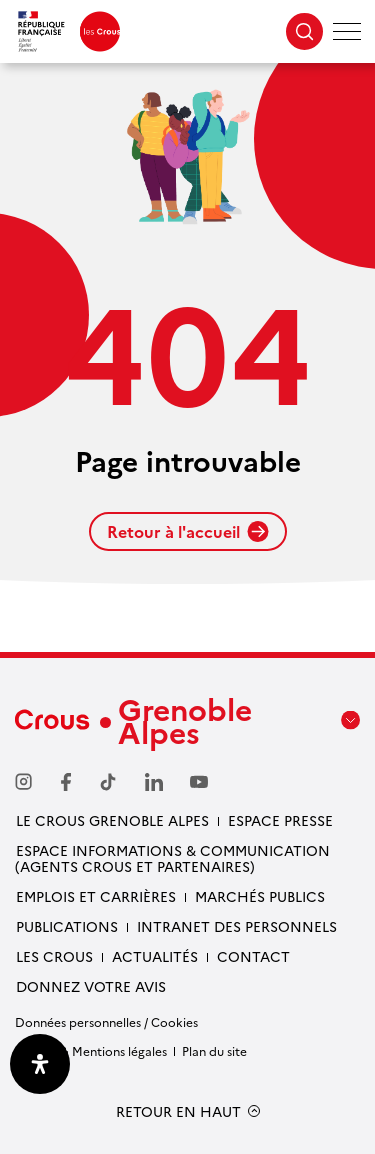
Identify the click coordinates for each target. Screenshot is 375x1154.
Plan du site (214, 1050)
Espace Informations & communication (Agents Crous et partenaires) (172, 858)
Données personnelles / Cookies (106, 1021)
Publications (67, 926)
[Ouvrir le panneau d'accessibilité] (40, 1064)
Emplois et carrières (96, 896)
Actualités (155, 956)
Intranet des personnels (237, 926)
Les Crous (54, 956)
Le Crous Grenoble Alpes (112, 820)
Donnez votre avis (91, 986)
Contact (253, 956)
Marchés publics (260, 896)
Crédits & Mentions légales (91, 1050)
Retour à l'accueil (188, 531)
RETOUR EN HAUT (178, 1111)
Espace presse (280, 820)
